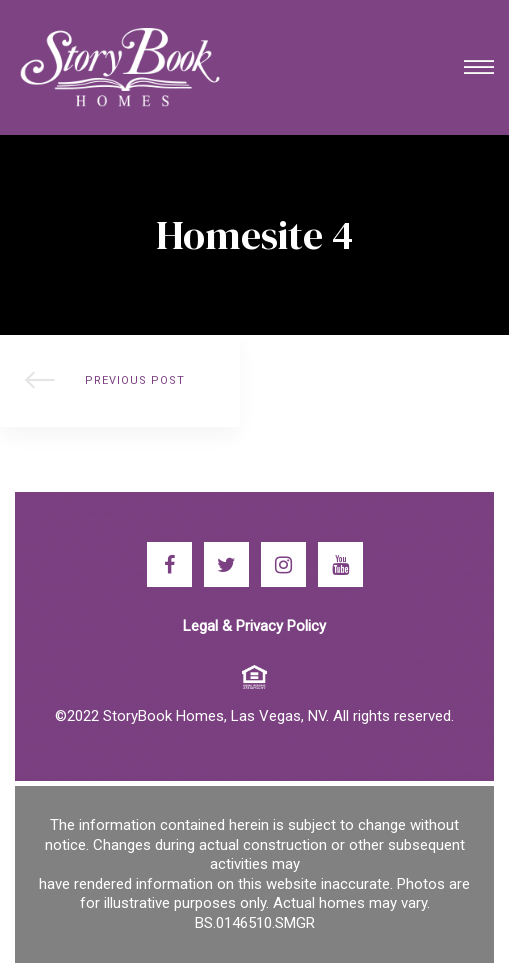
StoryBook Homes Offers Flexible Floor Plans (120, 381)
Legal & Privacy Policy (254, 626)
